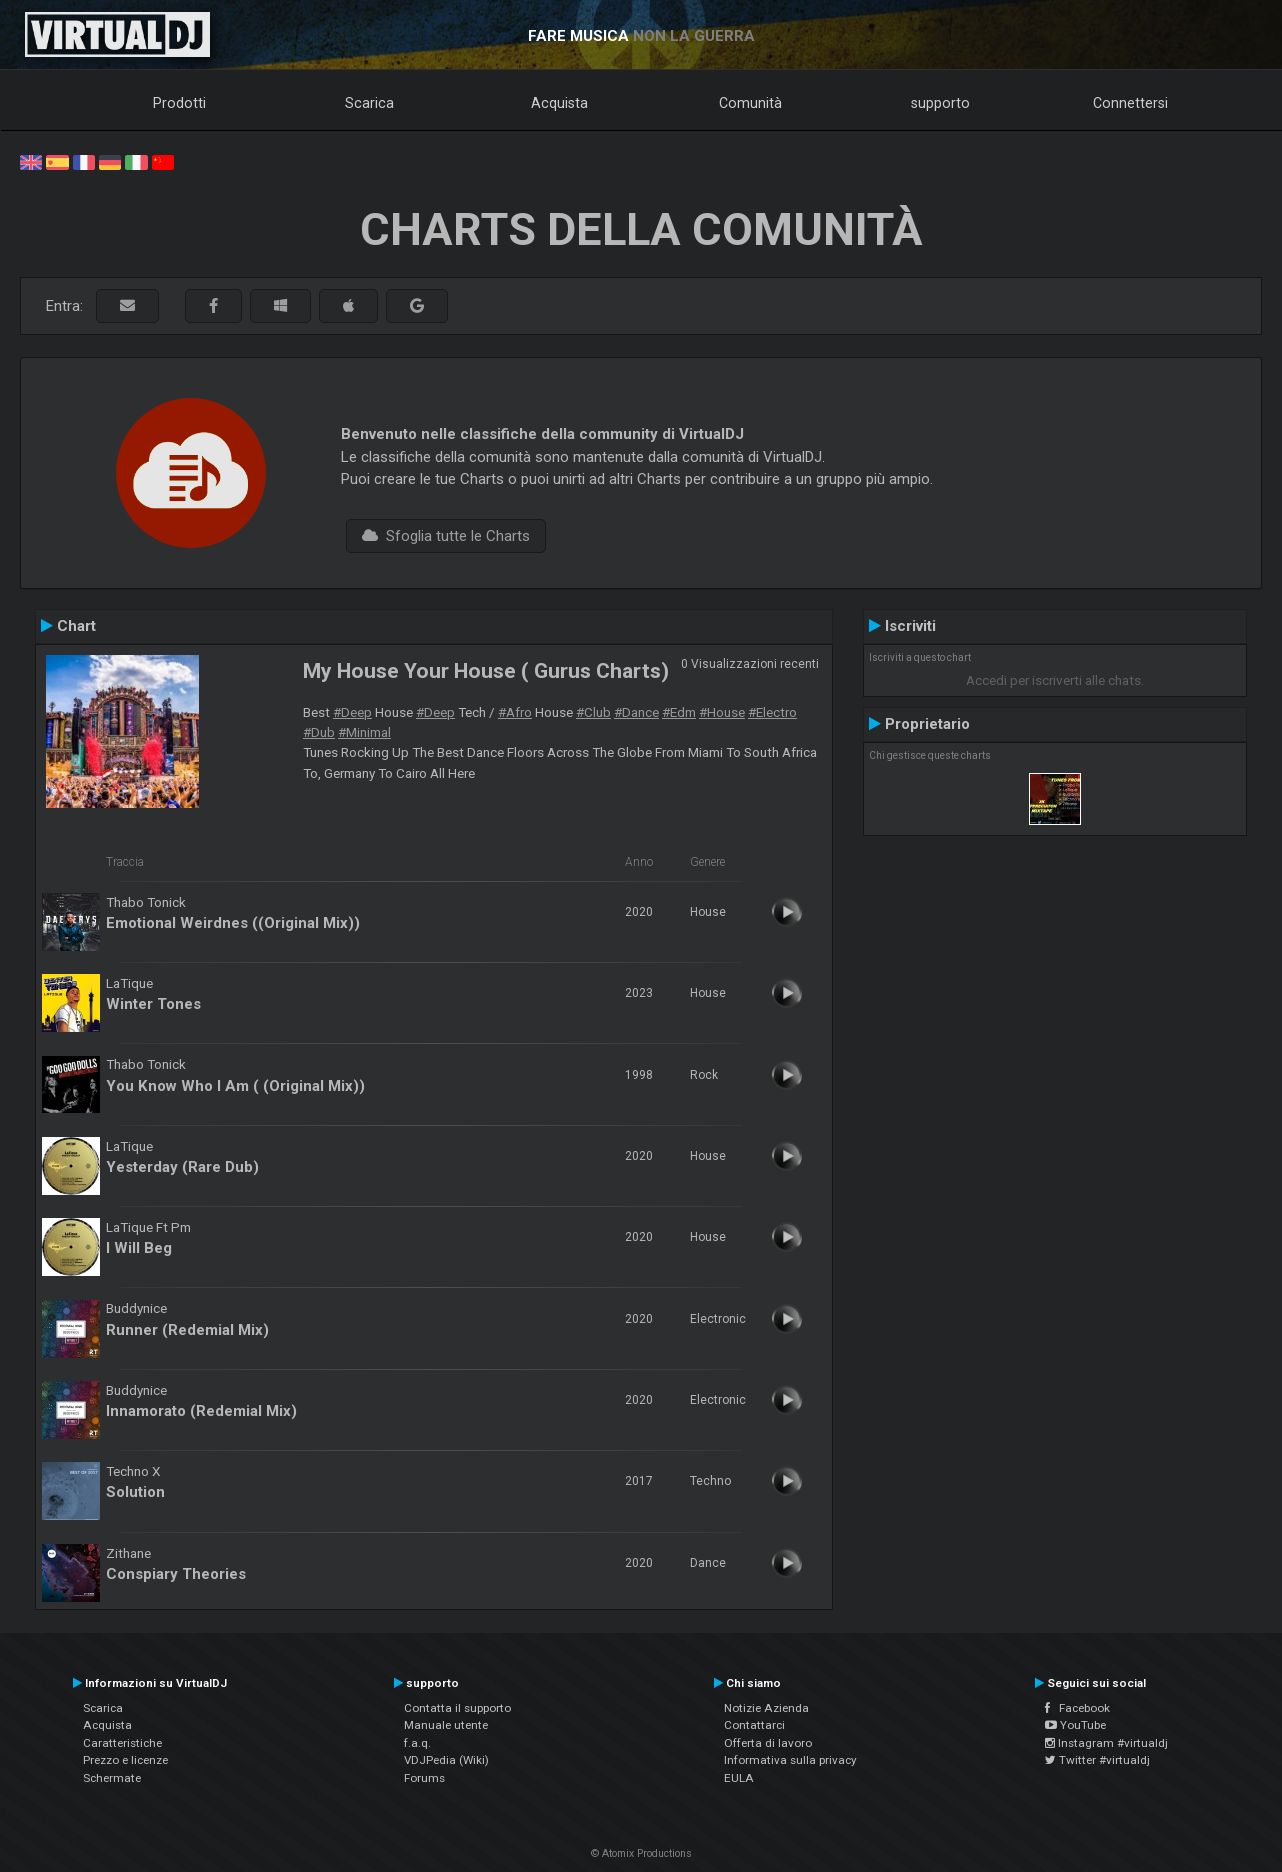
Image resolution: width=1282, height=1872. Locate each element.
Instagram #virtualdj (1106, 1743)
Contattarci (754, 1725)
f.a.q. (417, 1743)
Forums (424, 1778)
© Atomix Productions (641, 1853)
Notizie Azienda (766, 1708)
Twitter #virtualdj (1097, 1760)
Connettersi (1130, 103)
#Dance (636, 712)
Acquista (559, 103)
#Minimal (364, 732)
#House (722, 712)
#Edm (679, 712)
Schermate (112, 1778)
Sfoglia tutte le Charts (446, 536)
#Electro (772, 712)
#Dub (319, 732)
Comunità (750, 103)
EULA (739, 1778)
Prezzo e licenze (125, 1760)
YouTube (1075, 1725)
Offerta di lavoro (768, 1743)
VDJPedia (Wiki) (446, 1760)
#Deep (352, 712)
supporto (940, 103)
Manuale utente (446, 1725)
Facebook (1077, 1708)
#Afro (515, 712)
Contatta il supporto (457, 1708)
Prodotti (179, 103)
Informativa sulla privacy (790, 1760)
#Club (593, 712)
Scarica (369, 103)
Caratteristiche (122, 1743)
